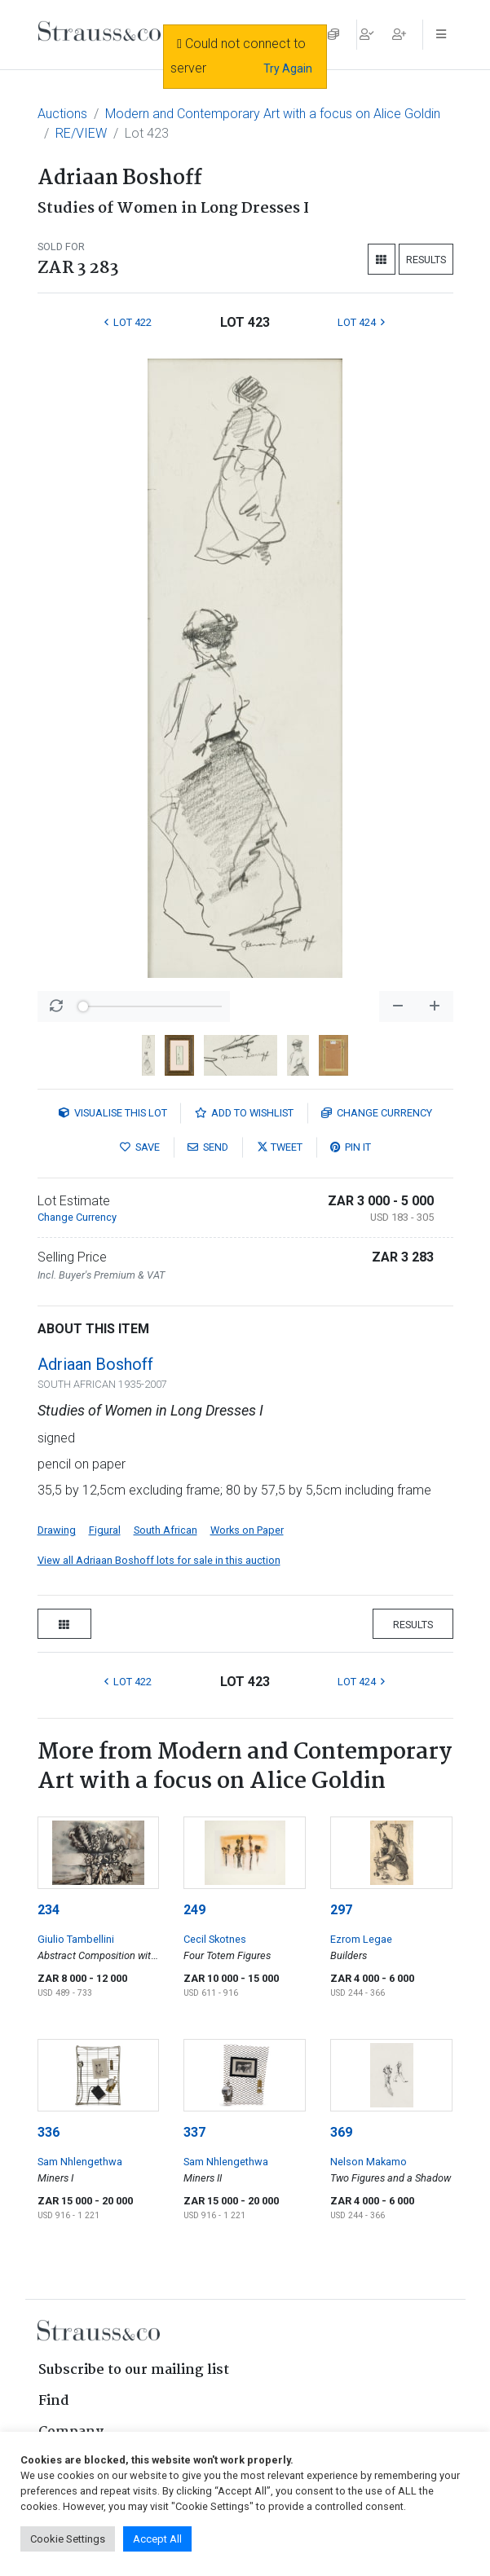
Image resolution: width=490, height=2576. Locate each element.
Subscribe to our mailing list (133, 2370)
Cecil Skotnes (214, 1939)
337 (194, 2132)
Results (426, 259)
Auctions (62, 113)
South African (165, 1530)
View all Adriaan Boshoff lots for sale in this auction (159, 1560)
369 (341, 2132)
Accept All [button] (157, 2539)
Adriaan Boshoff (95, 1364)
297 (341, 1910)
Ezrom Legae (361, 1939)
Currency (376, 1113)
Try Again (287, 68)
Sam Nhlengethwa (80, 2161)
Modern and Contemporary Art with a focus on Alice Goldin (272, 113)
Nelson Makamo (368, 2161)
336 (49, 2132)
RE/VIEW (81, 133)
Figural (105, 1530)
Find (53, 2401)
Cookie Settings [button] (67, 2539)
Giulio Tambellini (76, 1939)
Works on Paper (247, 1530)
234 (49, 1910)
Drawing (57, 1530)
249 (194, 1910)
